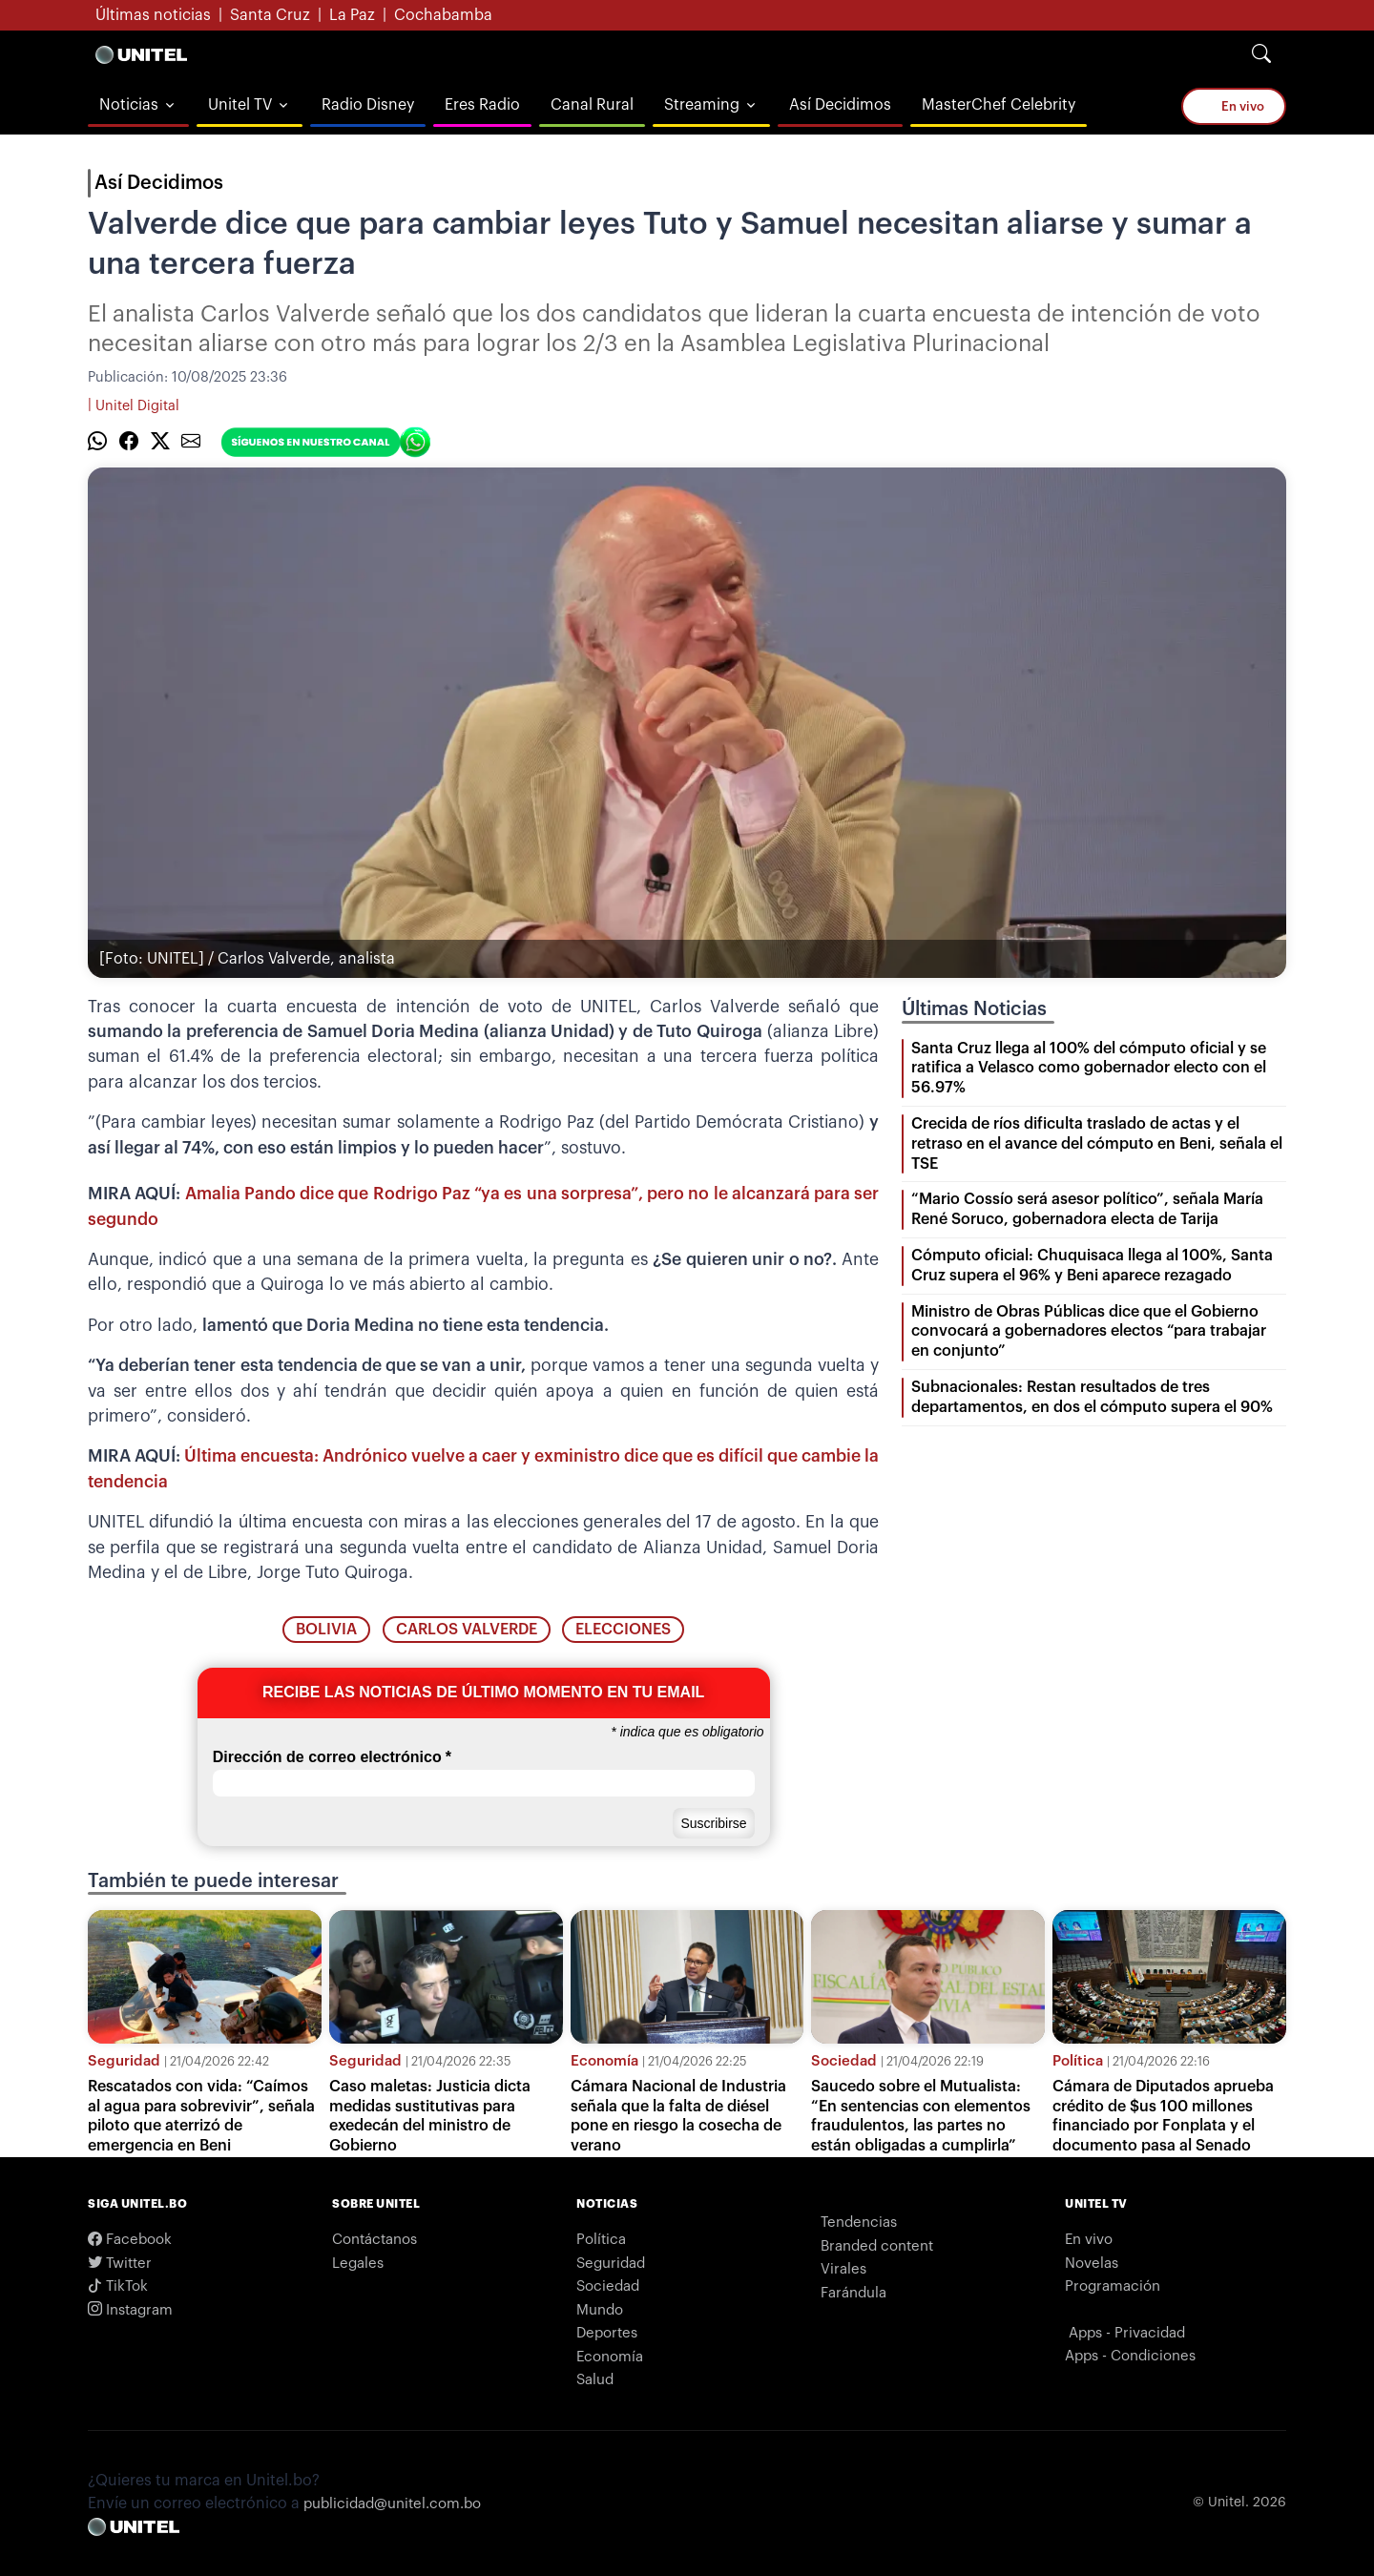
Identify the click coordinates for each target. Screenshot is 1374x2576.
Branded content (877, 2246)
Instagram (130, 2310)
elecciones (623, 1629)
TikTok (118, 2286)
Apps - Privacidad (1127, 2333)
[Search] (1261, 54)
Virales (843, 2269)
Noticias (128, 105)
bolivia (326, 1629)
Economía (604, 2061)
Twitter (120, 2263)
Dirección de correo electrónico (332, 1757)
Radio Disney (368, 105)
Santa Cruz (270, 15)
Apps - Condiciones (1130, 2356)
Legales (358, 2263)
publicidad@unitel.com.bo (392, 2504)
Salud (595, 2380)
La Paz (352, 15)
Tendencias (859, 2222)
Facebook (130, 2240)
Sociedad (844, 2061)
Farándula (853, 2293)
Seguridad (124, 2061)
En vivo (1233, 105)
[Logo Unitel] (141, 54)
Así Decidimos (840, 105)
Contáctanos (374, 2240)
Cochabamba (443, 15)
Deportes (606, 2333)
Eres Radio (482, 105)
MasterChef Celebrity (998, 105)
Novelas (1091, 2263)
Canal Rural (592, 105)
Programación (1112, 2286)
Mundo (599, 2310)
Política (1077, 2061)
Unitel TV (240, 105)
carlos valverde (466, 1629)
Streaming (701, 105)
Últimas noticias (153, 15)
